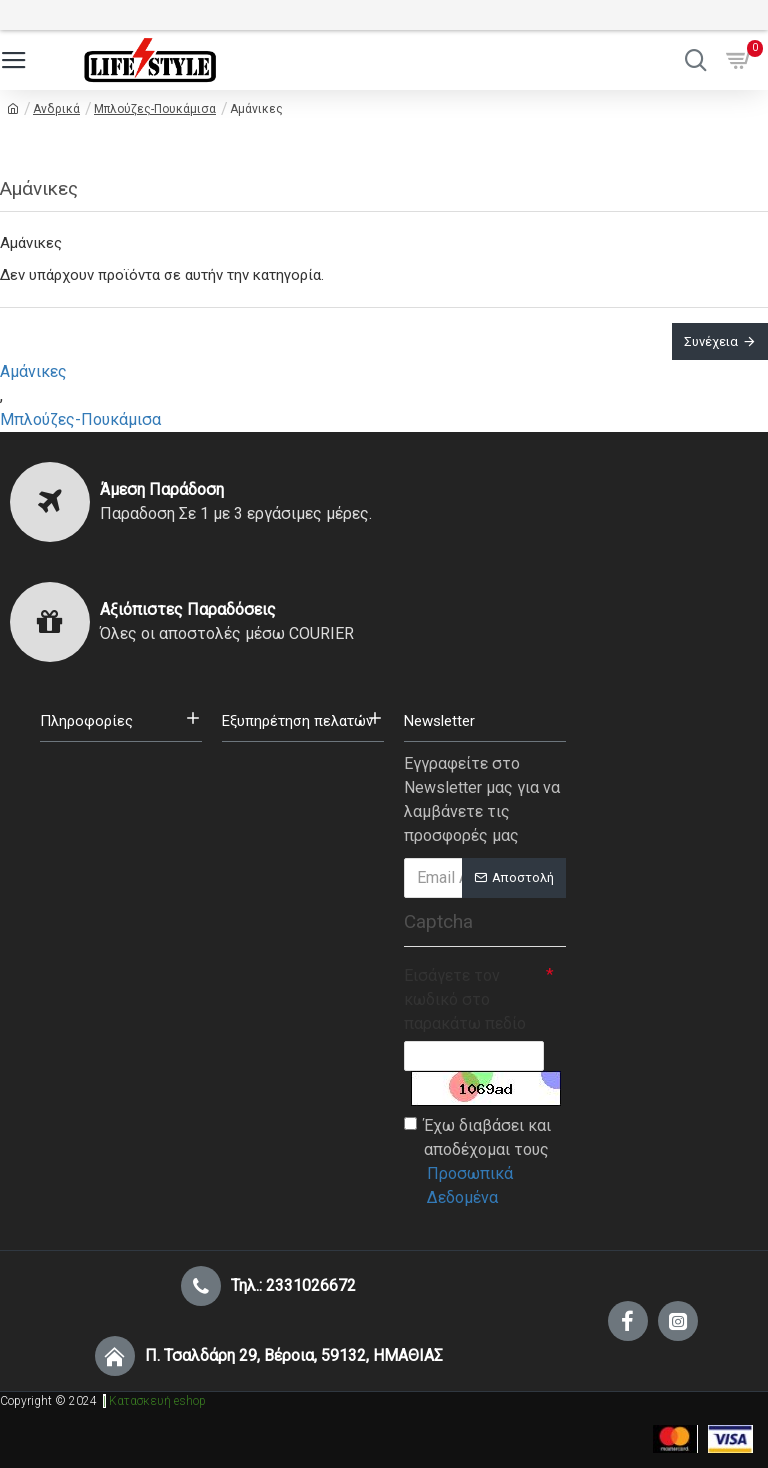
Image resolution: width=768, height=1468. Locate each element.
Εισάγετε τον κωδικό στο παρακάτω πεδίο (465, 999)
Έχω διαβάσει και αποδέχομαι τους (485, 1163)
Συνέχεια (711, 341)
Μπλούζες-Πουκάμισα (155, 109)
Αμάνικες (33, 371)
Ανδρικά (56, 109)
